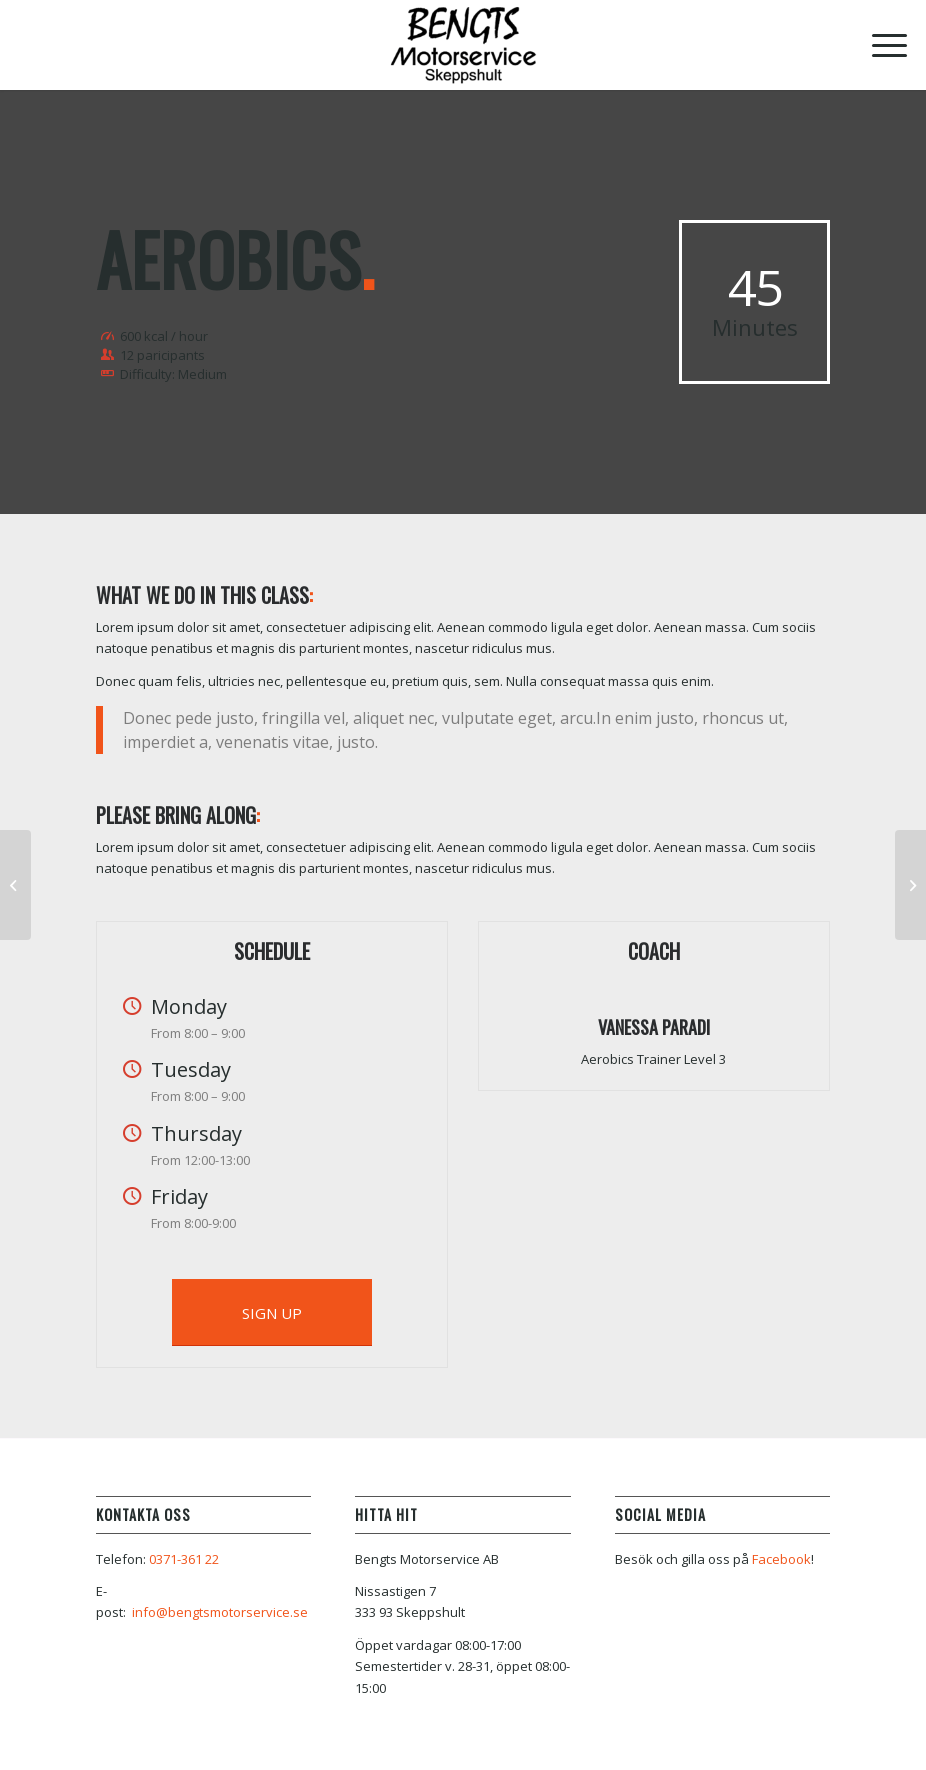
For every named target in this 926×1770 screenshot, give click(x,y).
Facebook (781, 1559)
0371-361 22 (184, 1559)
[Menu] (879, 45)
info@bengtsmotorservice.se (220, 1612)
